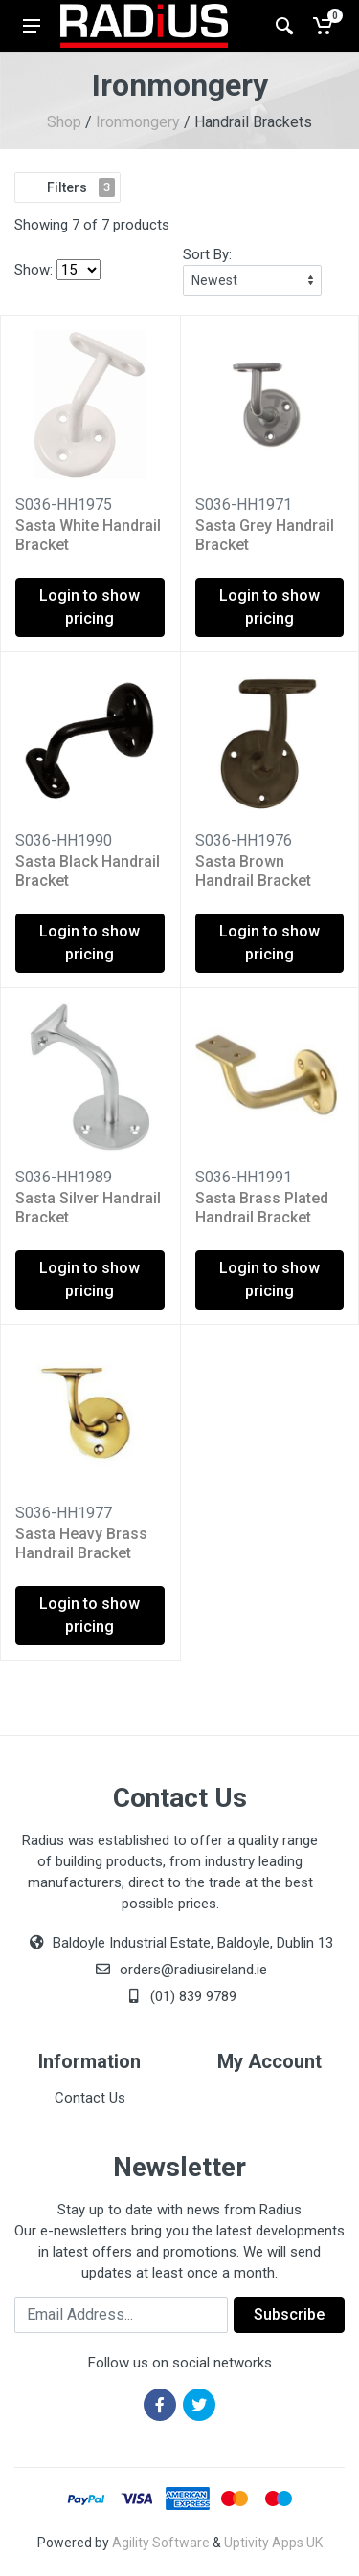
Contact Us (90, 2097)
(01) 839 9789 (179, 1996)
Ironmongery (138, 122)
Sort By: (207, 254)
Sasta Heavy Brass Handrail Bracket (81, 1543)
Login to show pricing (89, 606)
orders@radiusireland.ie (193, 1969)
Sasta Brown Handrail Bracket (253, 871)
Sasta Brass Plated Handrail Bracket (261, 1207)
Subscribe (289, 2314)
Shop (64, 122)
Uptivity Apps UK (273, 2542)
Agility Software (161, 2542)
